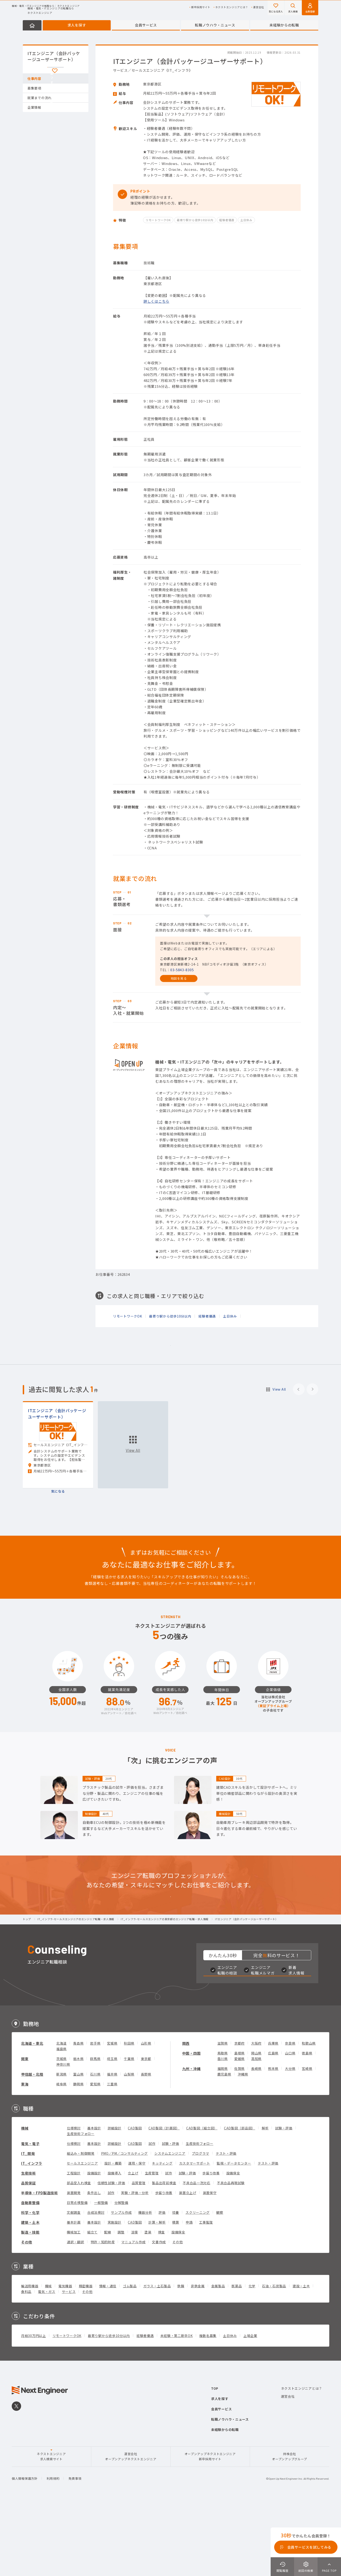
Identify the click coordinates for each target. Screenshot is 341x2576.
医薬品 (236, 2358)
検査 (161, 2304)
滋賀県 (222, 2115)
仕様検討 (74, 2200)
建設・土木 (301, 2358)
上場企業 (250, 2408)
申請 (189, 2294)
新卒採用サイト (200, 7)
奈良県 (290, 2115)
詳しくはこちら (156, 301)
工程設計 (74, 2245)
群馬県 (95, 2131)
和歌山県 (309, 2115)
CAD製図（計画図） (164, 2200)
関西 (185, 2115)
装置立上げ (187, 2265)
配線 (107, 2304)
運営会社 (258, 7)
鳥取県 (222, 2125)
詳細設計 (114, 2200)
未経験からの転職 (284, 24)
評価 (162, 2285)
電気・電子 (30, 2216)
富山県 (78, 2146)
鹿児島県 (224, 2146)
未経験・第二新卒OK (176, 2408)
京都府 (239, 2115)
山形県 (146, 2115)
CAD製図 (135, 2200)
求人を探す (77, 24)
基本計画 (74, 2294)
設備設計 (94, 2245)
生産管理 (152, 2245)
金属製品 (218, 2358)
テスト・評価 (226, 2226)
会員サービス (146, 24)
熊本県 (273, 2141)
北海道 (61, 2115)
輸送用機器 (29, 2358)
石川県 (95, 2146)
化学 (252, 2358)
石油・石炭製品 (274, 2358)
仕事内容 (34, 101)
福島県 (61, 2121)
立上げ (133, 2245)
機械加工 (74, 2304)
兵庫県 (273, 2115)
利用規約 (53, 2551)
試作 (151, 2216)
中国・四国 (191, 2125)
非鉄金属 (198, 2358)
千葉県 (129, 2131)
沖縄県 (243, 2146)
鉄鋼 (180, 2358)
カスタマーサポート (194, 2235)
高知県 (256, 2131)
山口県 (290, 2125)
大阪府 (256, 2115)
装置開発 (74, 2265)
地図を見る (179, 978)
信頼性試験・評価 (111, 2255)
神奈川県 (63, 2137)
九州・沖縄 (191, 2141)
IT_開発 (28, 2226)
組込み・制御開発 (81, 2226)
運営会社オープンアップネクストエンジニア (130, 2529)
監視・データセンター (234, 2235)
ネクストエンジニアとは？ (231, 7)
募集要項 (34, 110)
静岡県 (78, 2156)
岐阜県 (61, 2156)
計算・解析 (157, 2294)
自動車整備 (30, 2275)
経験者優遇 (207, 1316)
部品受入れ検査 (79, 2255)
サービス (69, 2364)
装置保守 (210, 2265)
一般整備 (101, 2275)
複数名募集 (208, 2408)
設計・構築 (113, 2235)
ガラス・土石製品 (157, 2358)
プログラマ (200, 2226)
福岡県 (222, 2141)
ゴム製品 (130, 2358)
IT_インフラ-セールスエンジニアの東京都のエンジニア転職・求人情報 (164, 1970)
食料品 (26, 2364)
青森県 (78, 2115)
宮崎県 (307, 2141)
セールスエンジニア (82, 2235)
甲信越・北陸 (32, 2146)
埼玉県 (112, 2131)
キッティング (162, 2235)
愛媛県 (239, 2131)
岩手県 (95, 2115)
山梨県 (129, 2146)
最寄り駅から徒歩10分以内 (170, 1316)
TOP (214, 2461)
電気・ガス (46, 2364)
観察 (219, 2285)
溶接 (134, 2304)
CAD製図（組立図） (201, 2200)
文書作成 (159, 2314)
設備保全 (233, 2245)
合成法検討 (96, 2285)
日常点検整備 (77, 2275)
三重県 (112, 2156)
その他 (26, 2314)
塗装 (147, 2304)
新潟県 (61, 2146)
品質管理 (139, 2255)
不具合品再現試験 (231, 2255)
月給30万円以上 (33, 2408)
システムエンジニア (169, 2226)
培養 (175, 2285)
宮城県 (112, 2115)
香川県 (222, 2131)
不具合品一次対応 (196, 2255)
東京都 (146, 2131)
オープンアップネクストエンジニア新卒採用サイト (210, 2529)
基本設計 (94, 2200)
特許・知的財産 (103, 2314)
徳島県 (307, 2125)
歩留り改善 (211, 2245)
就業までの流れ (39, 120)
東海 (24, 2156)
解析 (265, 2200)
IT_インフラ (31, 2235)
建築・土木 (30, 2294)
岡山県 (256, 2125)
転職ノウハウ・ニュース (215, 24)
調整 (120, 2304)
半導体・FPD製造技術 (39, 2265)
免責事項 (74, 2551)
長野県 (146, 2146)
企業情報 (34, 129)
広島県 (273, 2125)
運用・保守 (137, 2235)
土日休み (230, 1316)
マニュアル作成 (133, 2314)
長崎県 (256, 2141)
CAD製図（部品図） (239, 2200)
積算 (175, 2294)
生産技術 (28, 2245)
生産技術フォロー (81, 2206)
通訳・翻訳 (75, 2314)
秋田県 (129, 2115)
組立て (92, 2304)
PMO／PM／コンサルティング (124, 2226)
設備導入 (114, 2245)
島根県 (239, 2125)
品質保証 (28, 2255)
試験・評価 (283, 2200)
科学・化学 (30, 2285)
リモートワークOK (127, 1316)
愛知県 (95, 2156)
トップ (27, 1970)
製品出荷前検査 (164, 2255)
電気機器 (65, 2358)
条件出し (94, 2265)
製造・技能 (30, 2304)
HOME (32, 25)
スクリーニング (198, 2285)
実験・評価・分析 (135, 2265)
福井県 (112, 2146)
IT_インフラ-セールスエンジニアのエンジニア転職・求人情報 (76, 1970)
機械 (24, 2200)
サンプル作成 (121, 2285)
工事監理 (206, 2294)
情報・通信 (108, 2358)
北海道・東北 (32, 2115)
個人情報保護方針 (25, 2551)
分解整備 (121, 2275)
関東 (24, 2131)
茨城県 (61, 2131)
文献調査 (74, 2285)
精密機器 (86, 2358)
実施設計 (114, 2294)
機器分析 (145, 2285)
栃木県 (78, 2131)
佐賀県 (239, 2141)
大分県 (290, 2141)
